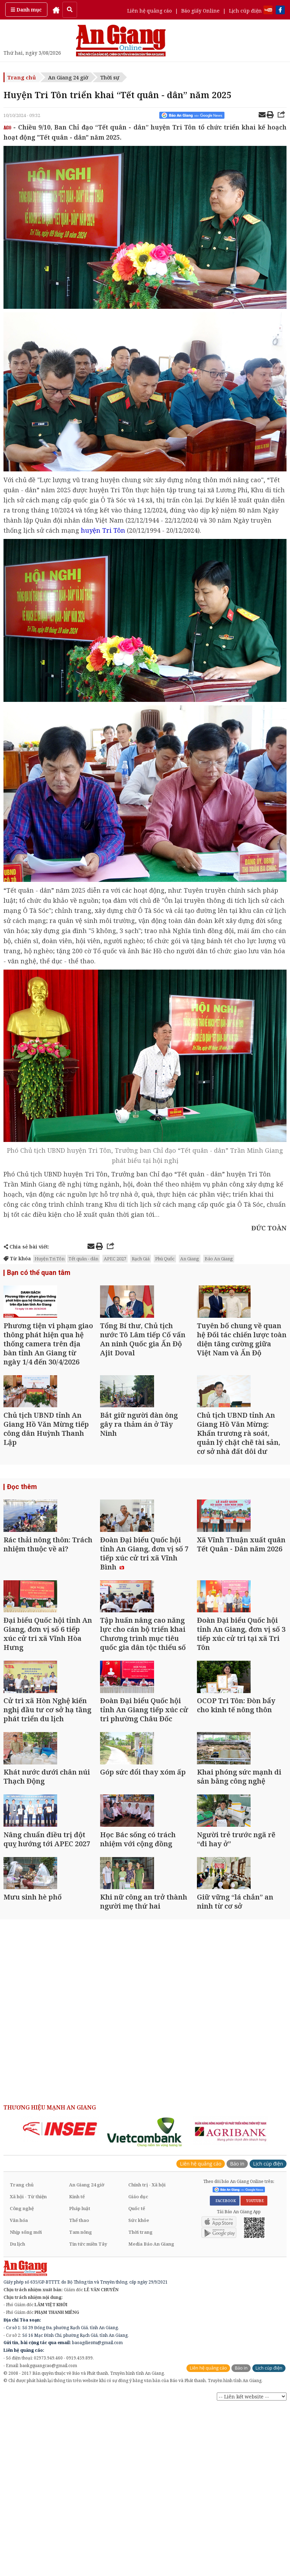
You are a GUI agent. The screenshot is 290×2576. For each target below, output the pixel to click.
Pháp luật (79, 2383)
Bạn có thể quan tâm (36, 1273)
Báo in (237, 2338)
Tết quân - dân (83, 1258)
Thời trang (140, 2407)
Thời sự (109, 77)
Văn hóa (19, 2395)
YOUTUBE (254, 2375)
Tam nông (80, 2407)
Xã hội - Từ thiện (28, 2371)
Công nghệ (22, 2383)
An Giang (189, 1258)
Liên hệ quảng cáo (149, 10)
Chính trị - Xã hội (147, 2360)
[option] (59, 2304)
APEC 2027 (115, 1258)
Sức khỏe (138, 2395)
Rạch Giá (141, 1258)
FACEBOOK (224, 2375)
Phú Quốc (165, 1258)
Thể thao (79, 2395)
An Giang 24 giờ (68, 77)
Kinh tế (77, 2371)
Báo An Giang (219, 1258)
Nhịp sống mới (26, 2407)
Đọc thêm (21, 1532)
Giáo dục (138, 2371)
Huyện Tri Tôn (49, 1258)
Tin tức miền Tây (88, 2419)
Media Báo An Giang (151, 2419)
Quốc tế (136, 2383)
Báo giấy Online (200, 10)
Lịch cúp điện (245, 10)
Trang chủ (21, 77)
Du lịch (17, 2419)
